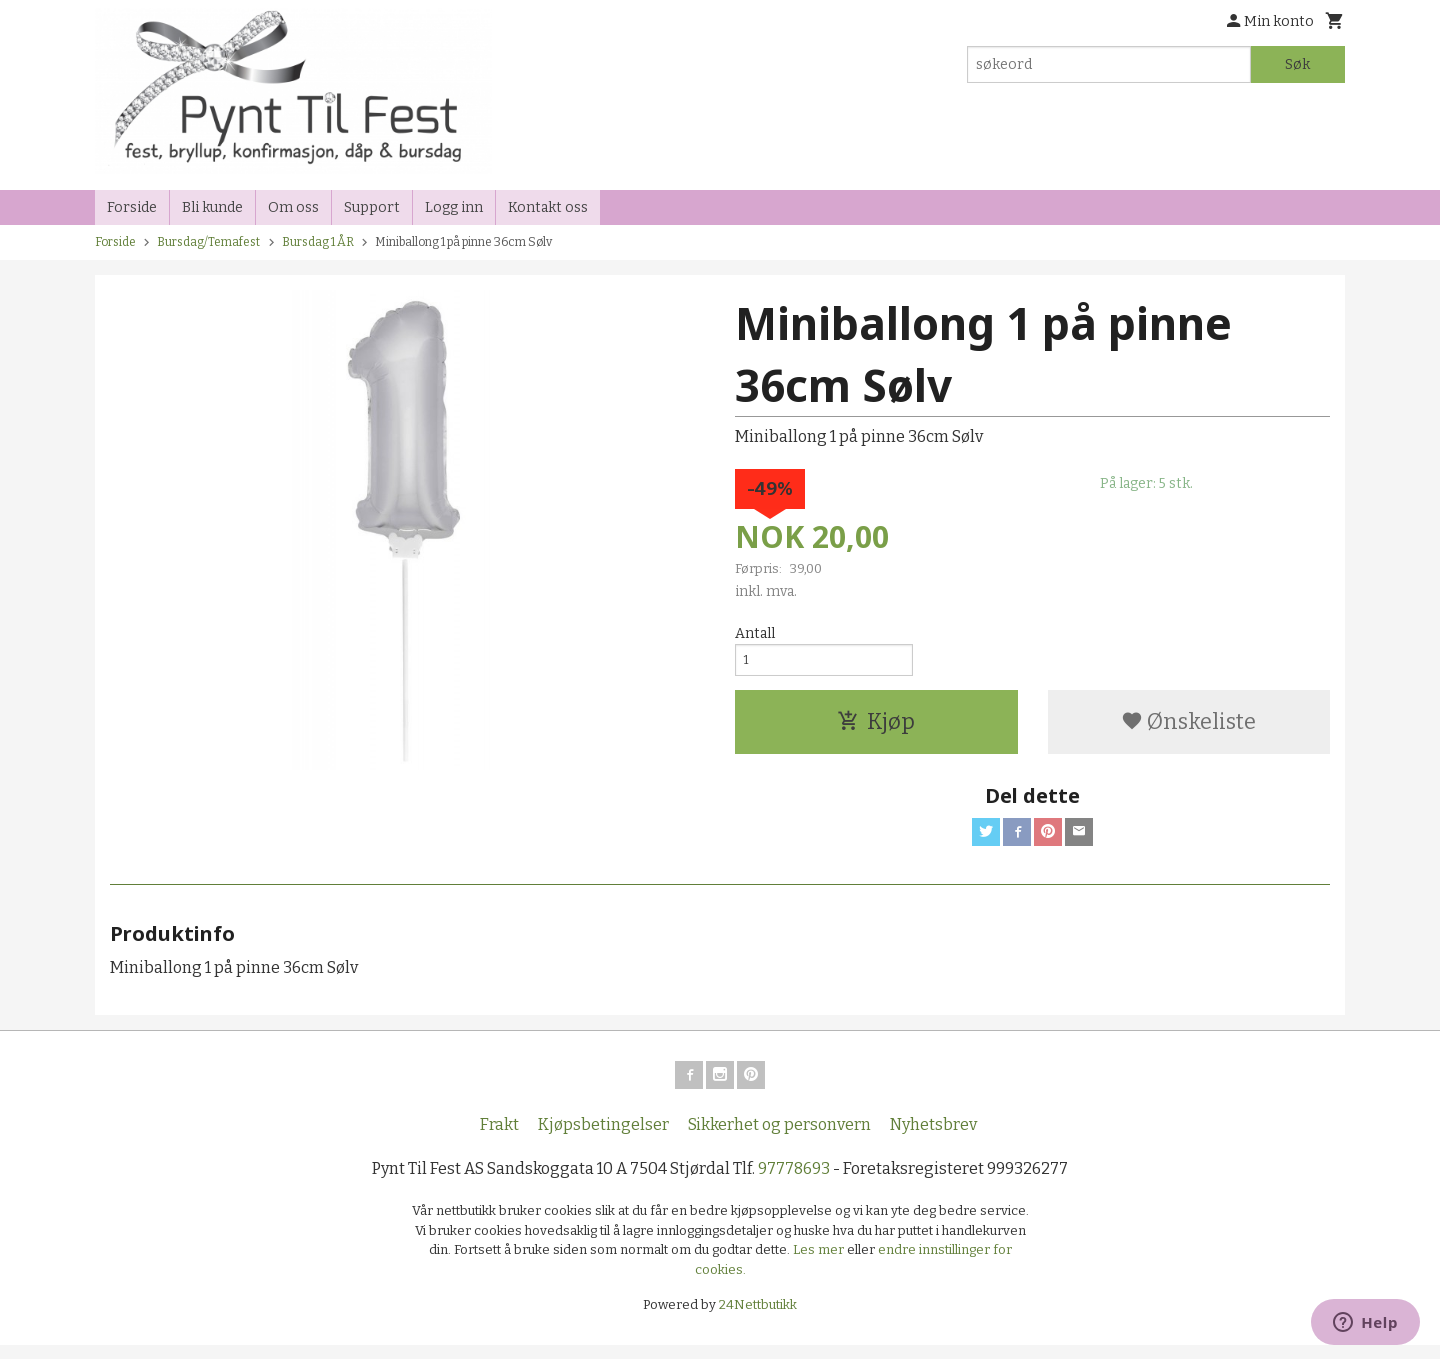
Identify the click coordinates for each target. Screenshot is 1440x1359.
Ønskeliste (1188, 728)
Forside (132, 207)
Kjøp (876, 728)
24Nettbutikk (758, 1319)
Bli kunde (212, 207)
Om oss (293, 207)
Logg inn (454, 207)
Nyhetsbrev (933, 1139)
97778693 (794, 1183)
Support (372, 207)
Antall (755, 633)
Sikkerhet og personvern (779, 1139)
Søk (1297, 64)
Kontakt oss (548, 207)
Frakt (499, 1139)
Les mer (820, 1264)
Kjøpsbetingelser (603, 1139)
